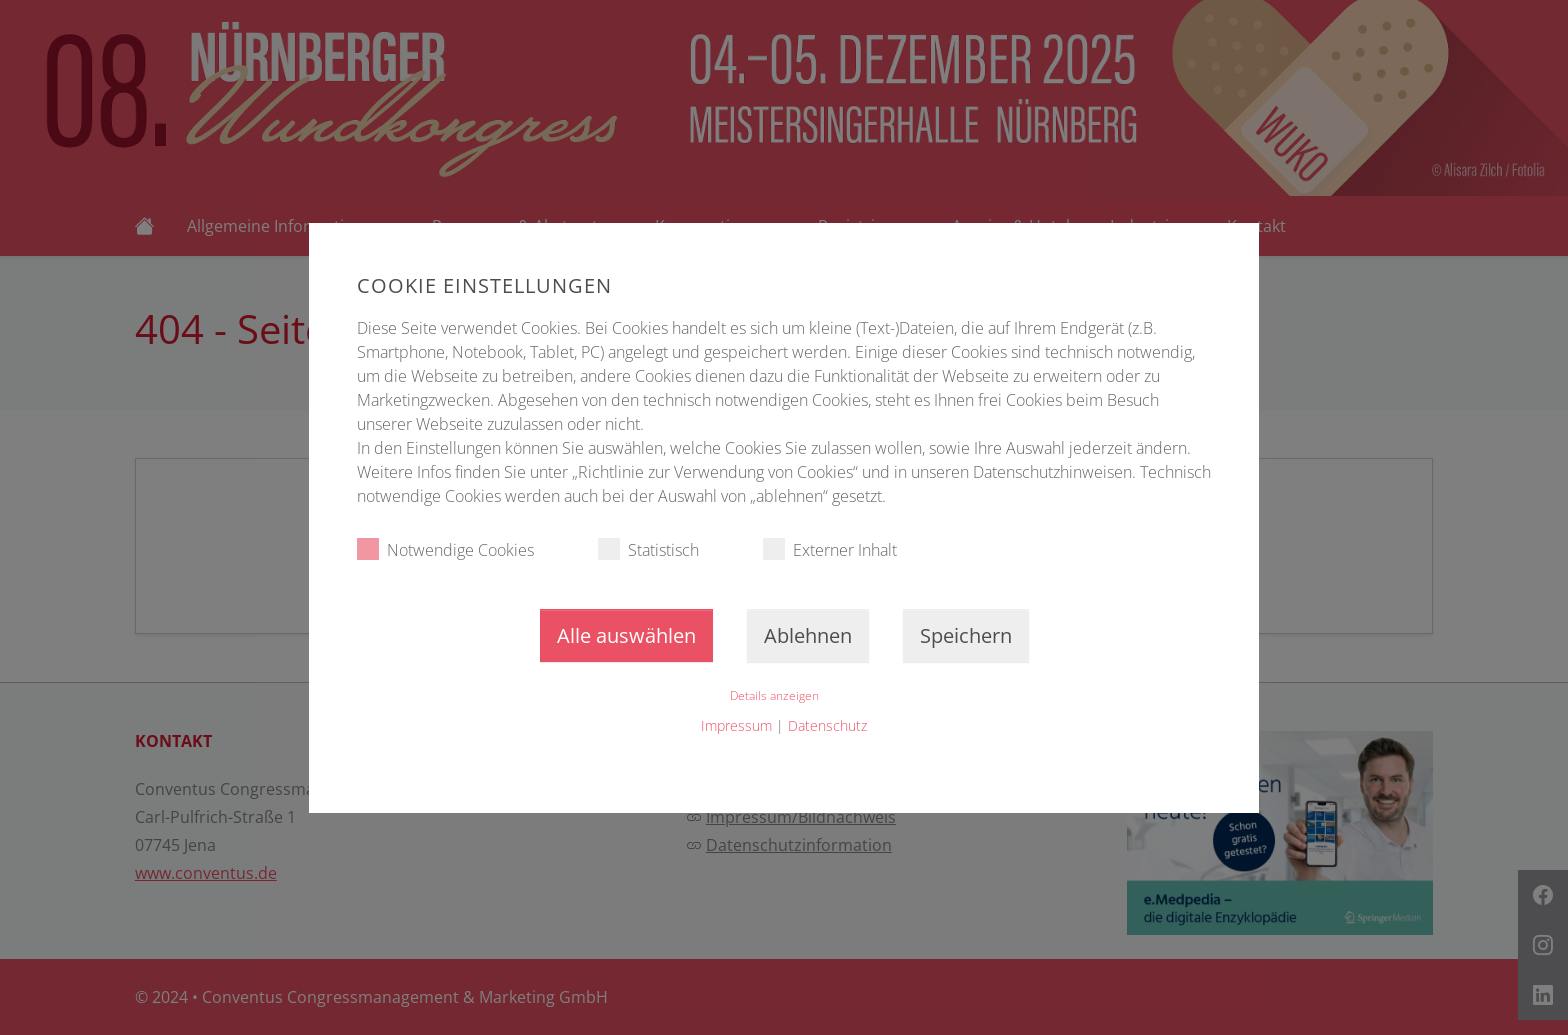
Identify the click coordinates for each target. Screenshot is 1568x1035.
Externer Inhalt (830, 549)
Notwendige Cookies (445, 549)
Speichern (966, 635)
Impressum (736, 725)
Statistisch (648, 549)
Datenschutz (827, 725)
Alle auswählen (626, 635)
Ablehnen (808, 635)
